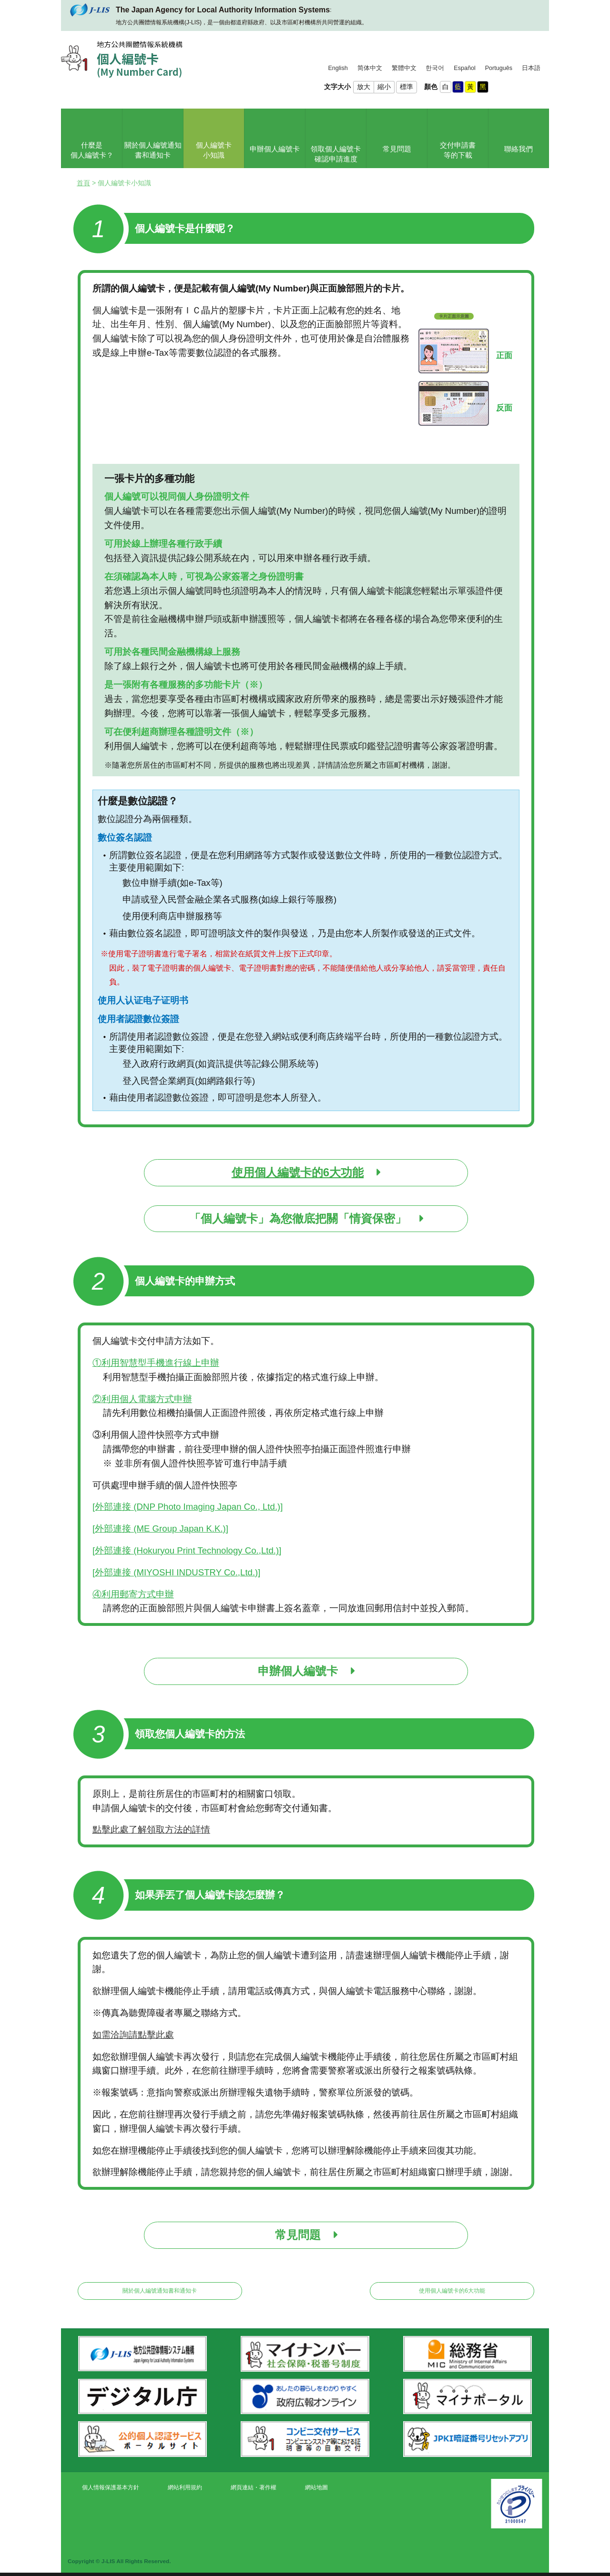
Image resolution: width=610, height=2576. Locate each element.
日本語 (531, 68)
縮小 (384, 86)
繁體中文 (404, 68)
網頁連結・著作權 (253, 2487)
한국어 (435, 68)
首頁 (83, 183)
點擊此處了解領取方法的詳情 (151, 1829)
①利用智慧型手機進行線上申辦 (155, 1363)
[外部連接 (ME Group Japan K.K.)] (160, 1529)
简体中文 (369, 68)
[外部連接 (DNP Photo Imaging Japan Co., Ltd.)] (187, 1507)
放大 (363, 86)
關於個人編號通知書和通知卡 (159, 2290)
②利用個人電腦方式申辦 (142, 1399)
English (337, 68)
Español (465, 68)
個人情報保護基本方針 (110, 2487)
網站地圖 (316, 2487)
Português (498, 68)
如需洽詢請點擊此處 (133, 2035)
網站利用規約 (185, 2487)
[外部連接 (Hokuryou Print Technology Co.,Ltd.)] (186, 1550)
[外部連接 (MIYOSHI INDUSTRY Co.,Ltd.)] (176, 1572)
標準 (406, 86)
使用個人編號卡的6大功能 (452, 2290)
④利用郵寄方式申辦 (133, 1594)
